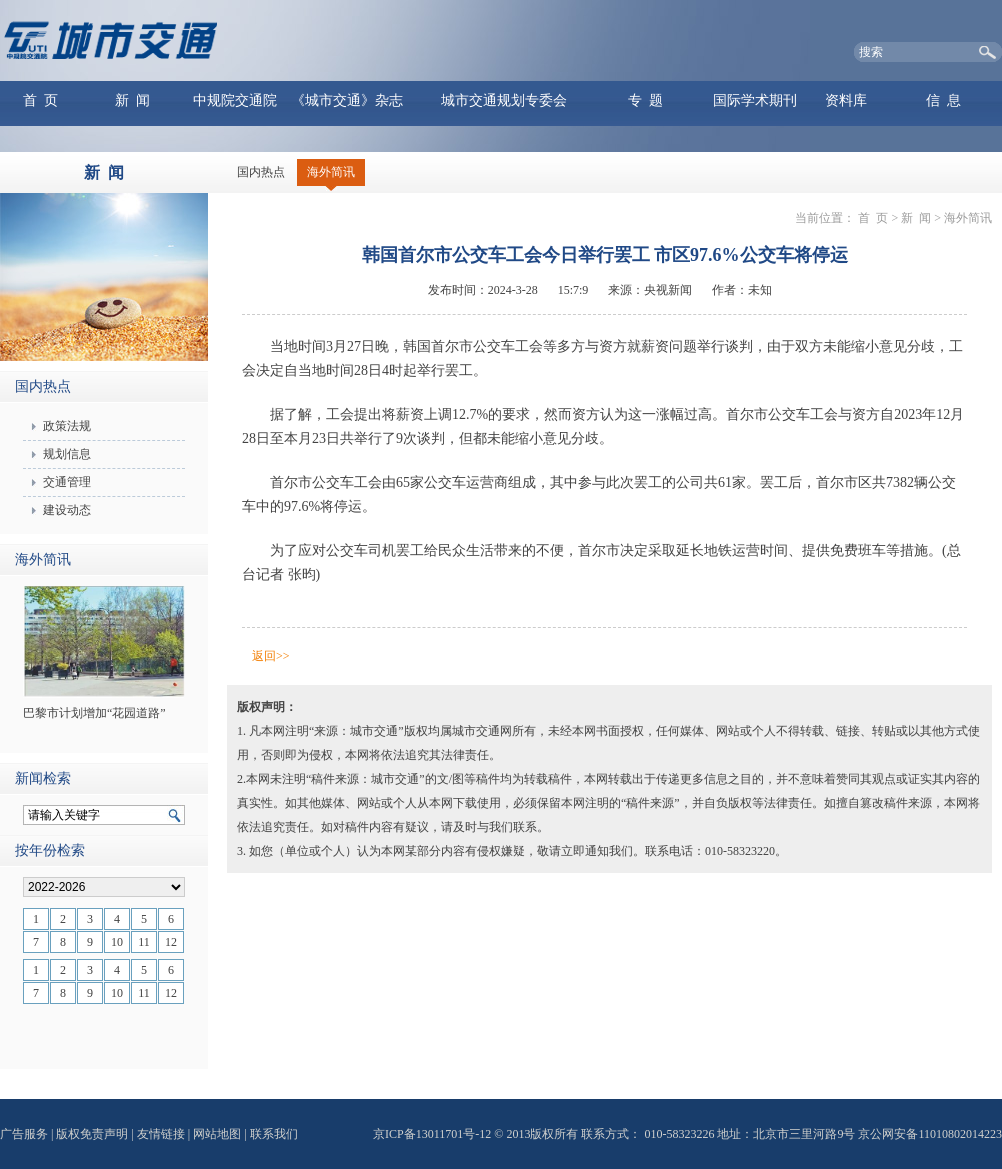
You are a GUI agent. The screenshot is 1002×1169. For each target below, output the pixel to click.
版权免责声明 (92, 1134)
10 (117, 942)
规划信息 (67, 454)
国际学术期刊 (755, 100)
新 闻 (132, 100)
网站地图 (217, 1134)
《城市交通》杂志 (347, 100)
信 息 (943, 100)
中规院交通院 (235, 100)
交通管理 (67, 482)
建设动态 (67, 510)
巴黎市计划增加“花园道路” (94, 713)
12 (171, 942)
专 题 (645, 100)
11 (144, 942)
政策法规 (67, 426)
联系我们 (274, 1134)
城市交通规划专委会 (504, 100)
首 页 (40, 100)
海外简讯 (331, 172)
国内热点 (261, 172)
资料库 (846, 100)
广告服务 (24, 1134)
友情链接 (161, 1134)
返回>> (271, 656)
